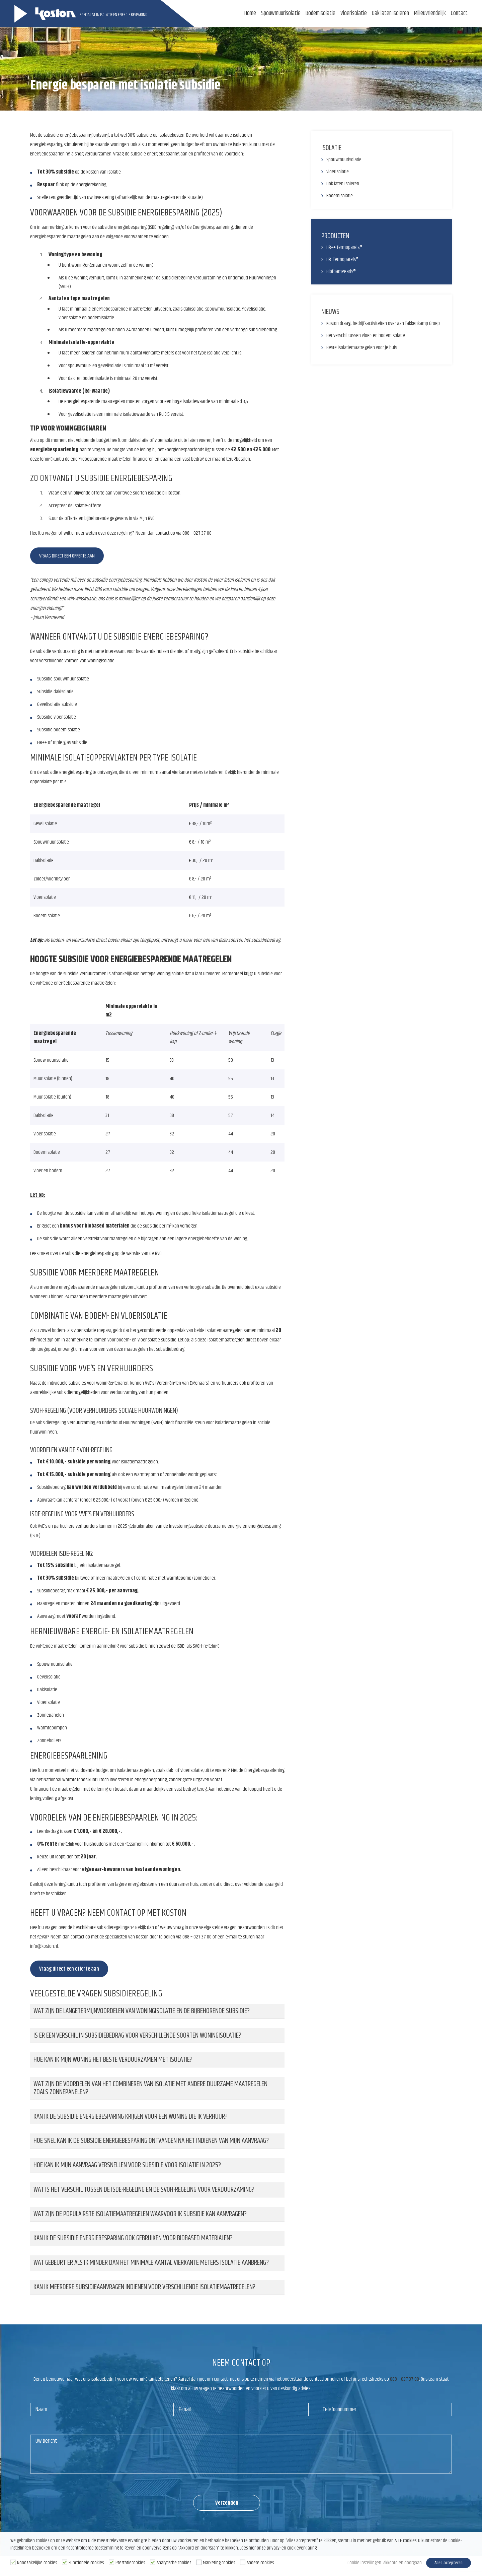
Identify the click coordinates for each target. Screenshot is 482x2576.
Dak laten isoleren (390, 13)
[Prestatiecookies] (111, 2563)
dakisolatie (193, 309)
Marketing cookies (219, 2564)
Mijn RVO (147, 518)
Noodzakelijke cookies (37, 2564)
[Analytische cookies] (152, 2563)
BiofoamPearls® (341, 271)
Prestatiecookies (130, 2564)
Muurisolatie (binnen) (53, 1078)
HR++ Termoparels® (344, 247)
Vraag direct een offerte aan (67, 556)
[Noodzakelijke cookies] (13, 2563)
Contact (459, 13)
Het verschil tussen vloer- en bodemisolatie (366, 335)
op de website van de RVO (138, 1253)
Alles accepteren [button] (447, 2564)
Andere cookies (260, 2564)
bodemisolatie (101, 318)
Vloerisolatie (353, 13)
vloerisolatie (70, 318)
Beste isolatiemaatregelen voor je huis (361, 347)
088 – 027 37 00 (197, 533)
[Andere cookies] (242, 2563)
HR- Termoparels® (342, 259)
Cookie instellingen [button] (355, 2564)
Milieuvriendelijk (430, 13)
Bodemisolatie (320, 13)
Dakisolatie (43, 1115)
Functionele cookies (86, 2564)
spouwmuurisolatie (223, 309)
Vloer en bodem (48, 1171)
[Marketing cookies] (199, 2563)
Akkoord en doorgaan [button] (396, 2564)
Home (250, 13)
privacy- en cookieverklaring (292, 2550)
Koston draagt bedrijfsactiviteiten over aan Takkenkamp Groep (383, 323)
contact (77, 1937)
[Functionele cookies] (64, 2563)
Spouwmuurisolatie (281, 13)
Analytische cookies (174, 2564)
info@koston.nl (44, 1946)
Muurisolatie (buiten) (52, 1097)
